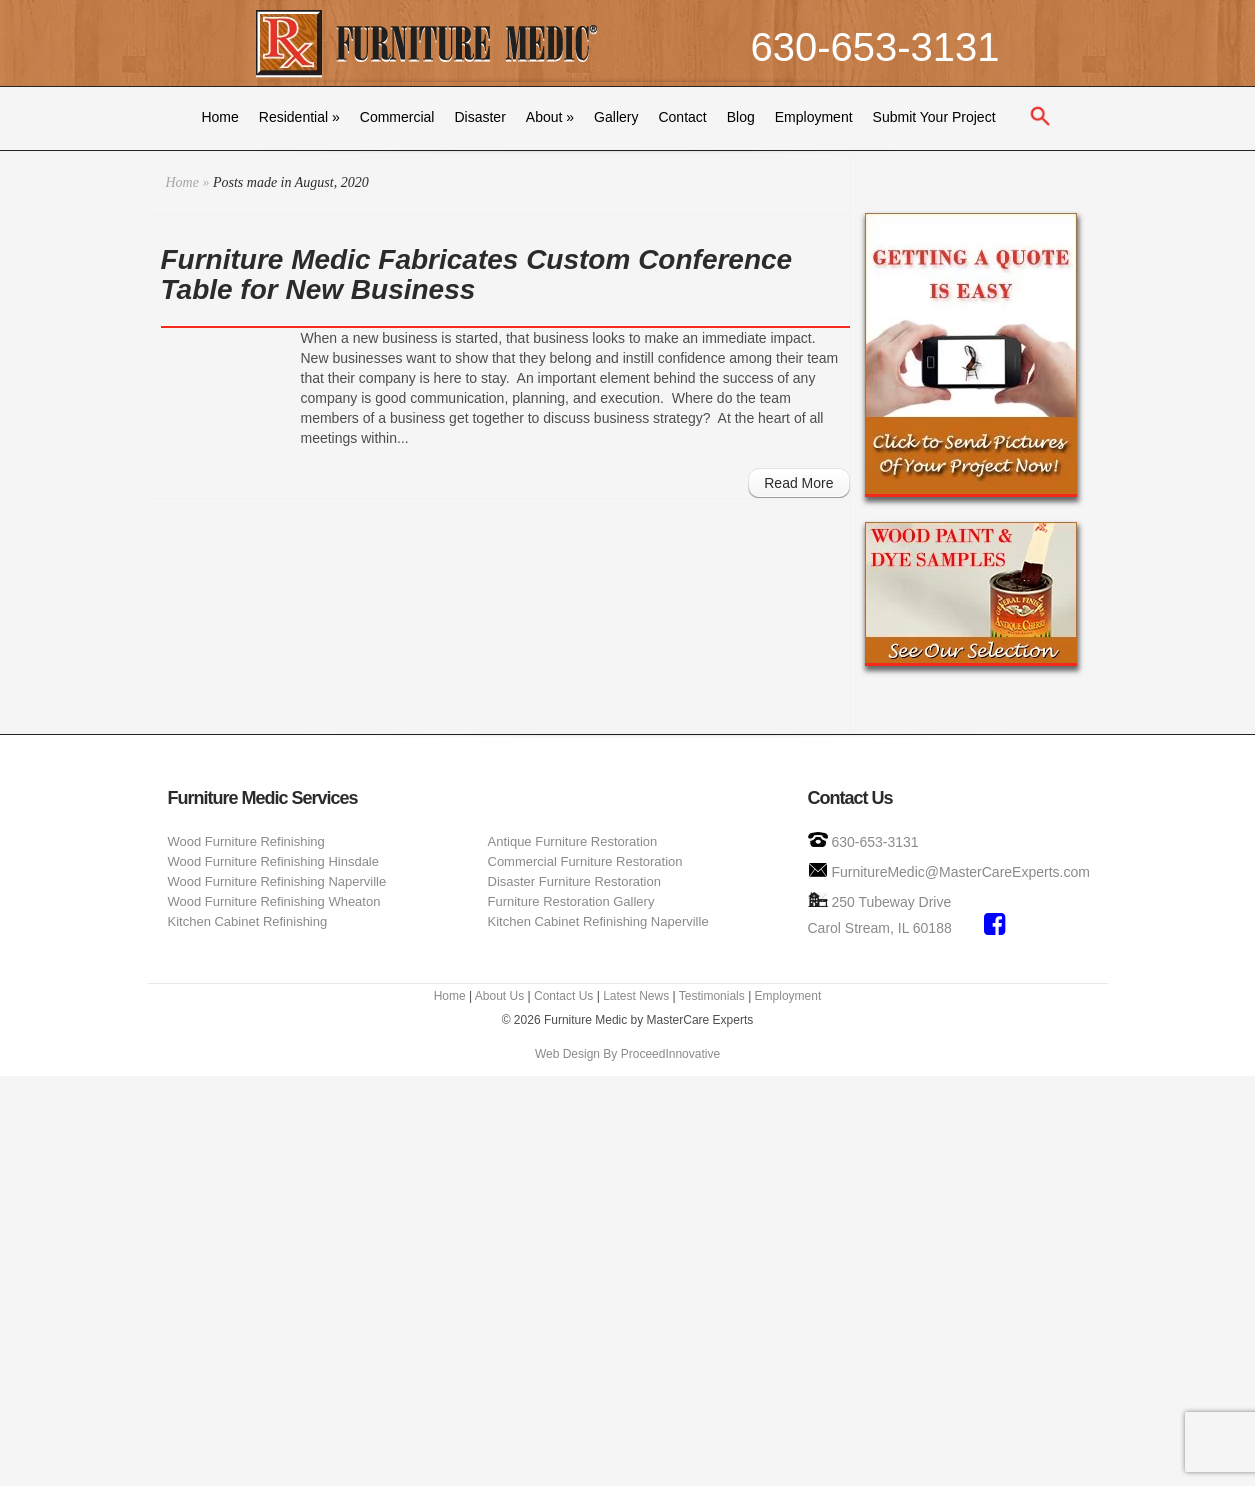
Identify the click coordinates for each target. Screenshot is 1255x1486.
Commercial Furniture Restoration (585, 861)
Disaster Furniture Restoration (574, 881)
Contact (682, 117)
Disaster (479, 117)
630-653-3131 (874, 47)
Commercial (397, 117)
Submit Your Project (934, 117)
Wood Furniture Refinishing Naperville (277, 881)
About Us (499, 996)
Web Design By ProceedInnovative (627, 1054)
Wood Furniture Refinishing (246, 841)
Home (219, 117)
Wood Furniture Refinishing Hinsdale (273, 861)
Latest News (636, 996)
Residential (299, 117)
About (550, 117)
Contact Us (563, 996)
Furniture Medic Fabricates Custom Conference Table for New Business (477, 274)
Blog (741, 117)
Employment (814, 117)
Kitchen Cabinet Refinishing (248, 921)
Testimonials (712, 996)
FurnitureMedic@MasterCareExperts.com (960, 872)
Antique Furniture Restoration (573, 841)
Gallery (616, 117)
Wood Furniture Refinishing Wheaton (274, 901)
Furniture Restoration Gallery (571, 901)
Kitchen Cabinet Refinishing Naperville (598, 921)
